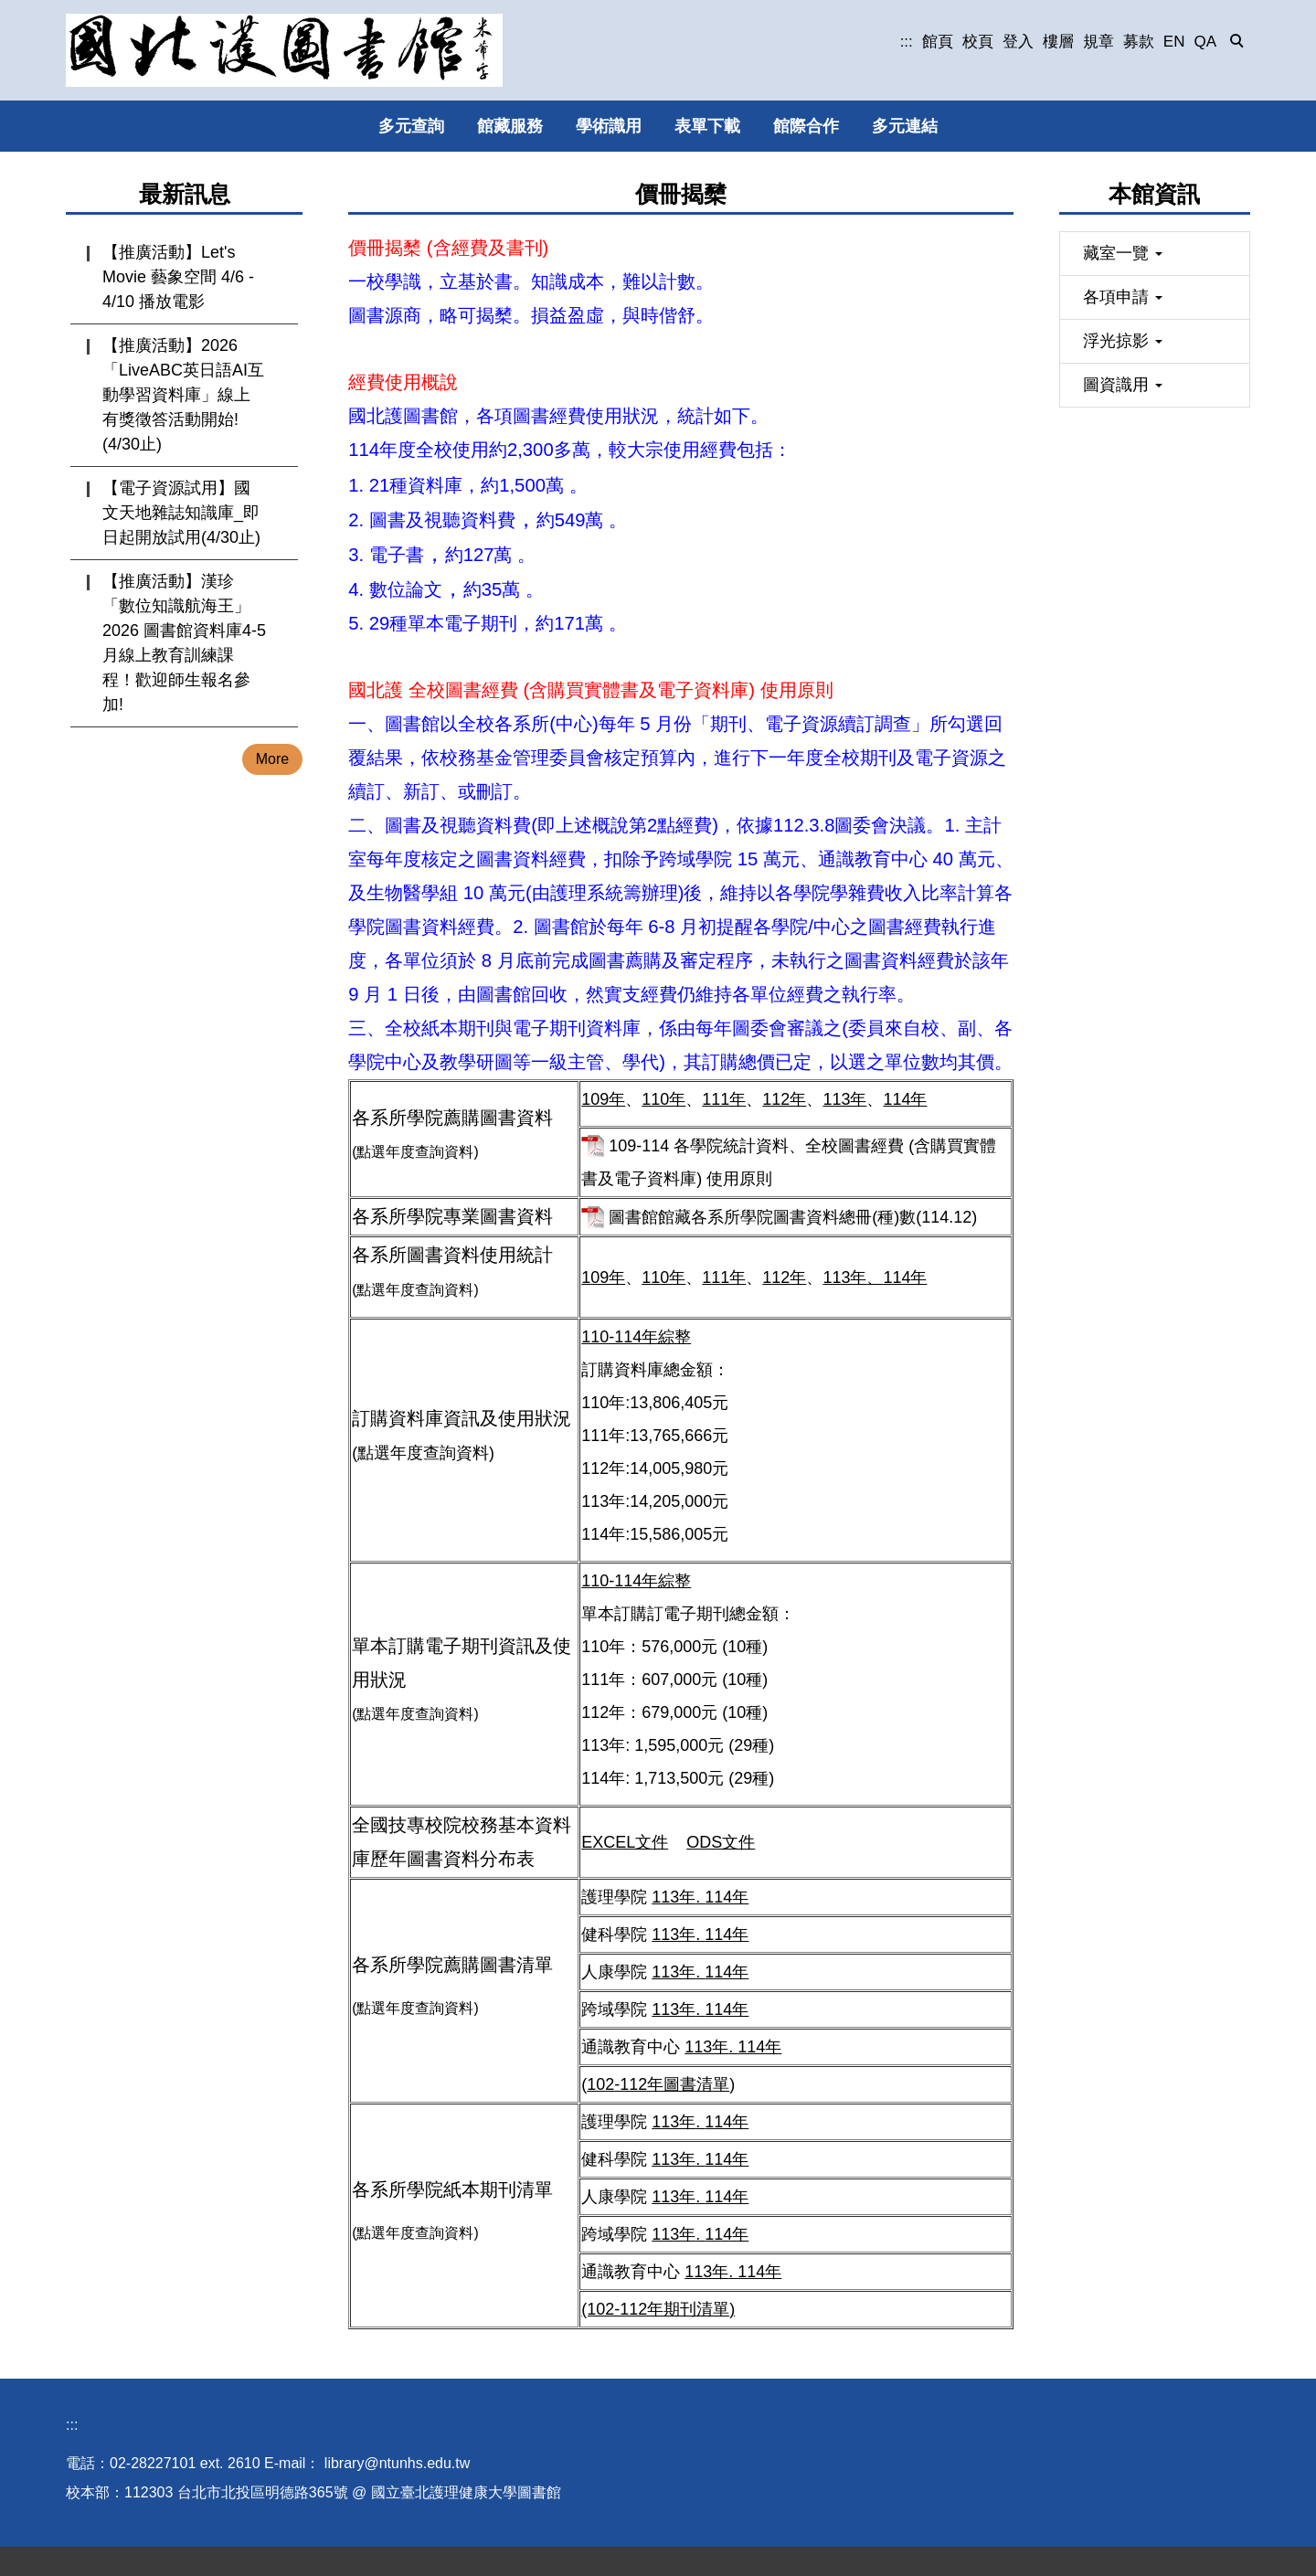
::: (906, 41)
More (272, 759)
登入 (1018, 41)
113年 (844, 1099)
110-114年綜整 (636, 1337)
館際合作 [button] (806, 126)
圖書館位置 (102, 2556)
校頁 (977, 41)
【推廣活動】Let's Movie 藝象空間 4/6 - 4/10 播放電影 (178, 277)
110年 (663, 1099)
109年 (603, 1099)
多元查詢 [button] (411, 126)
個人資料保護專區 (212, 2556)
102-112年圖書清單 (658, 2084)
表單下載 (707, 126)
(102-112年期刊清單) (658, 2309)
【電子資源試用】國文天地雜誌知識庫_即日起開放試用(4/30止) (181, 512)
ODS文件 (720, 1842)
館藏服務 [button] (510, 126)
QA (1205, 41)
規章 (1098, 41)
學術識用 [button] (609, 126)
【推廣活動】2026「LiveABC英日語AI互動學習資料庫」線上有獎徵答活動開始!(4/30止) (183, 394)
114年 (905, 1099)
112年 (784, 1099)
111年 (724, 1099)
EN (1174, 41)
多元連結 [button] (905, 126)
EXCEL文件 (624, 1842)
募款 (1138, 41)
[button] (1237, 42)
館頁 (937, 41)
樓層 (1058, 41)
